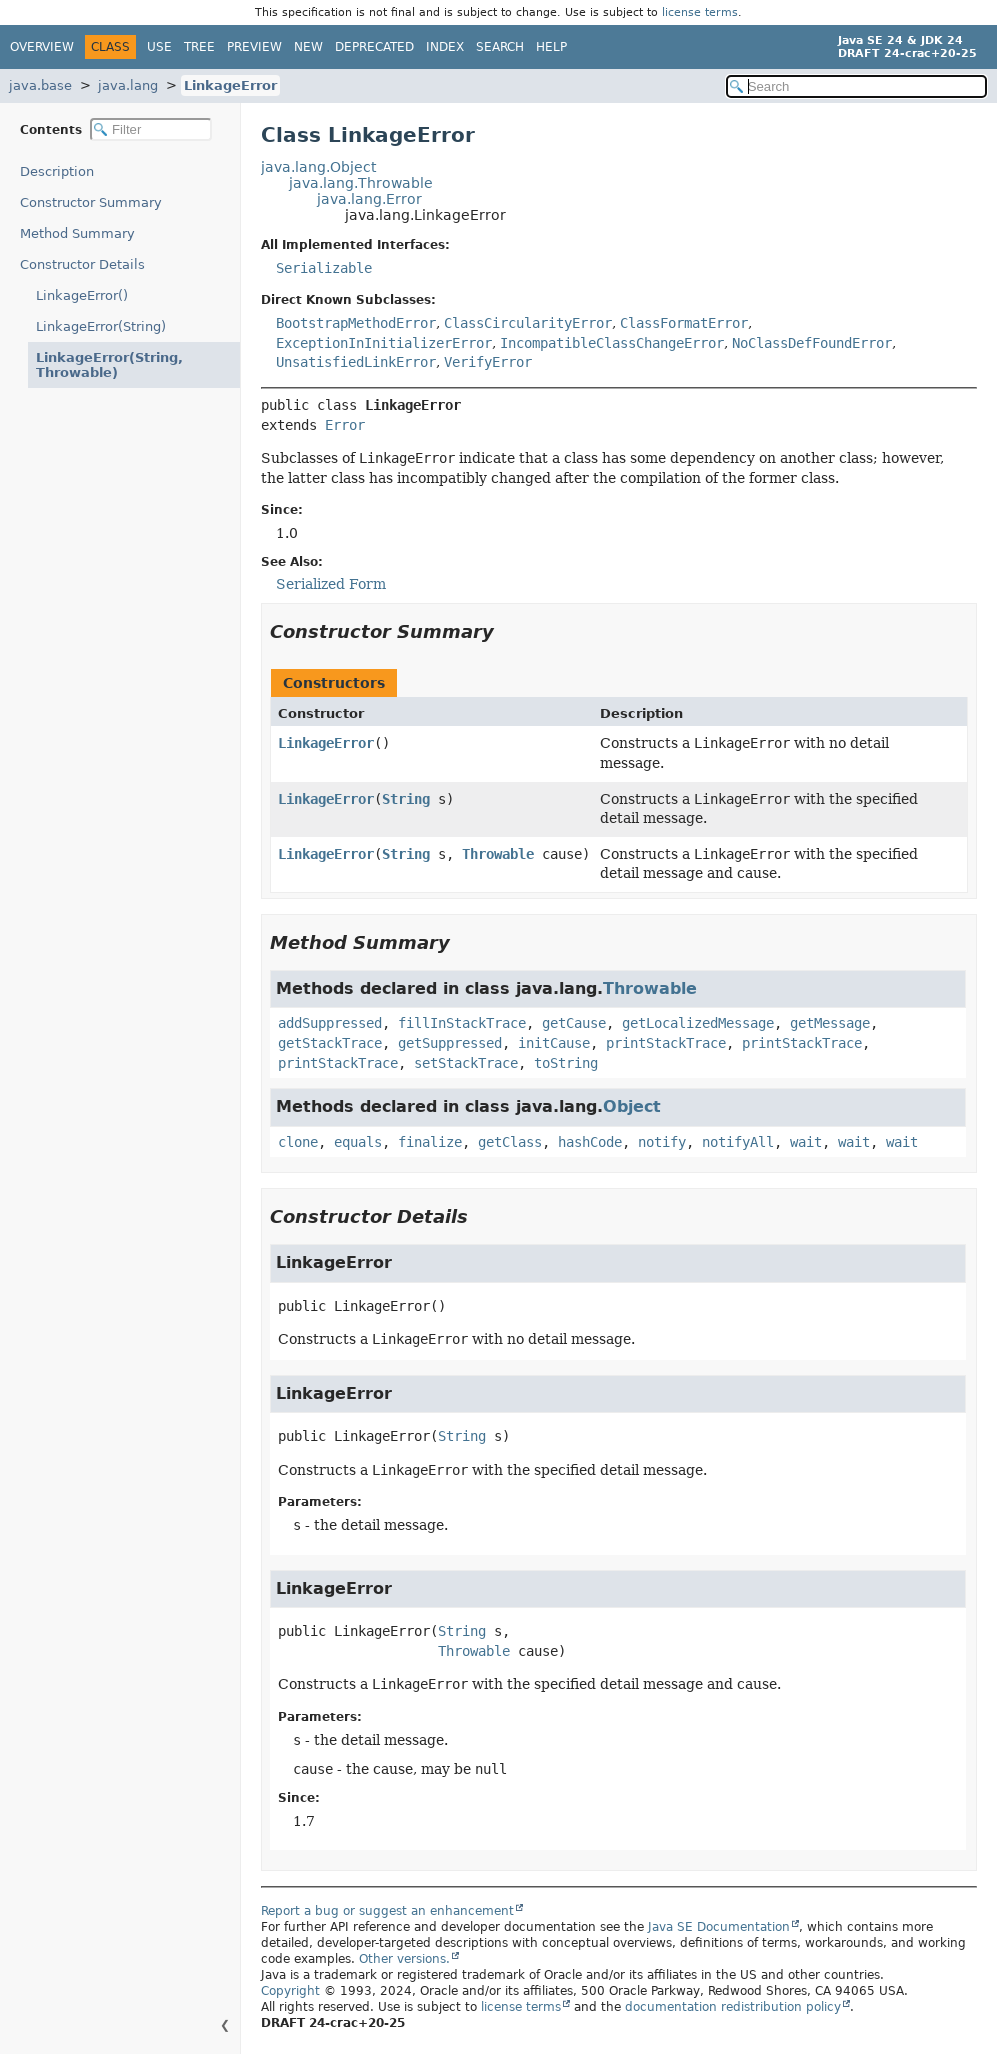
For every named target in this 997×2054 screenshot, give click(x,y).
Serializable (324, 268)
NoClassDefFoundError (812, 343)
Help (551, 47)
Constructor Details (82, 264)
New (308, 47)
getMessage (830, 1023)
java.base (40, 85)
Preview (254, 47)
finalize (430, 1142)
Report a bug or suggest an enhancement (387, 1911)
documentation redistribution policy (733, 2007)
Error (345, 425)
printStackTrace (666, 1043)
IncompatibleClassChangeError (612, 343)
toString (566, 1063)
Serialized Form (331, 584)
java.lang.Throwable (361, 183)
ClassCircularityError (528, 323)
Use (159, 47)
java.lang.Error (369, 199)
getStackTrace (330, 1043)
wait (806, 1142)
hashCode (590, 1142)
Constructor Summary (91, 202)
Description (61, 171)
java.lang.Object (318, 167)
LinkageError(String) (101, 326)
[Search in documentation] (856, 86)
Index (445, 47)
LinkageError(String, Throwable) (100, 365)
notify (662, 1142)
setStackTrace (466, 1063)
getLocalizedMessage (698, 1023)
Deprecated (374, 47)
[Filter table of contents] (151, 129)
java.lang (128, 85)
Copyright (290, 1991)
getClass (510, 1142)
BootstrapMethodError (356, 323)
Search (500, 47)
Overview (42, 47)
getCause (574, 1023)
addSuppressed (330, 1023)
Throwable (498, 854)
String (406, 799)
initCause (554, 1043)
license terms (700, 12)
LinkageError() (82, 295)
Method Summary (77, 233)
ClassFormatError (684, 323)
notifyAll (738, 1142)
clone (298, 1142)
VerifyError (488, 362)
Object (632, 1106)
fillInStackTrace (462, 1023)
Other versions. (404, 1959)
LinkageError (230, 85)
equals (358, 1142)
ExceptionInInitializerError (384, 343)
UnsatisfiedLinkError (356, 362)
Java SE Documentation (719, 1927)
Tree (199, 47)
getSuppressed (450, 1043)
